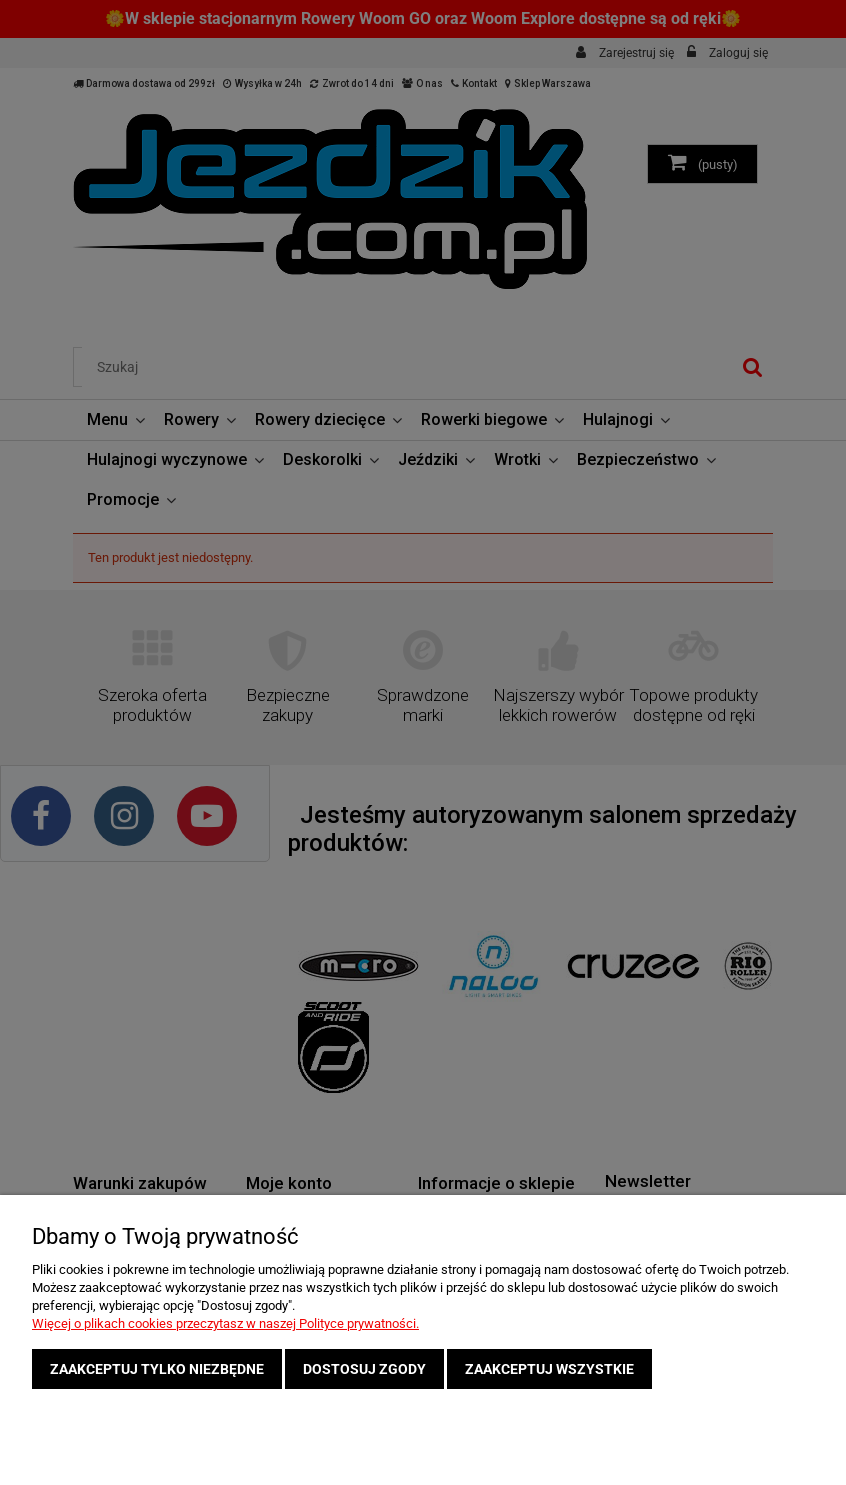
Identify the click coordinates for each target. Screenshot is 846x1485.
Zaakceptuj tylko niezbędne (157, 1369)
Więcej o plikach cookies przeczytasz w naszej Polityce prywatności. (225, 1323)
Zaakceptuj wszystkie (549, 1369)
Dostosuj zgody (364, 1369)
